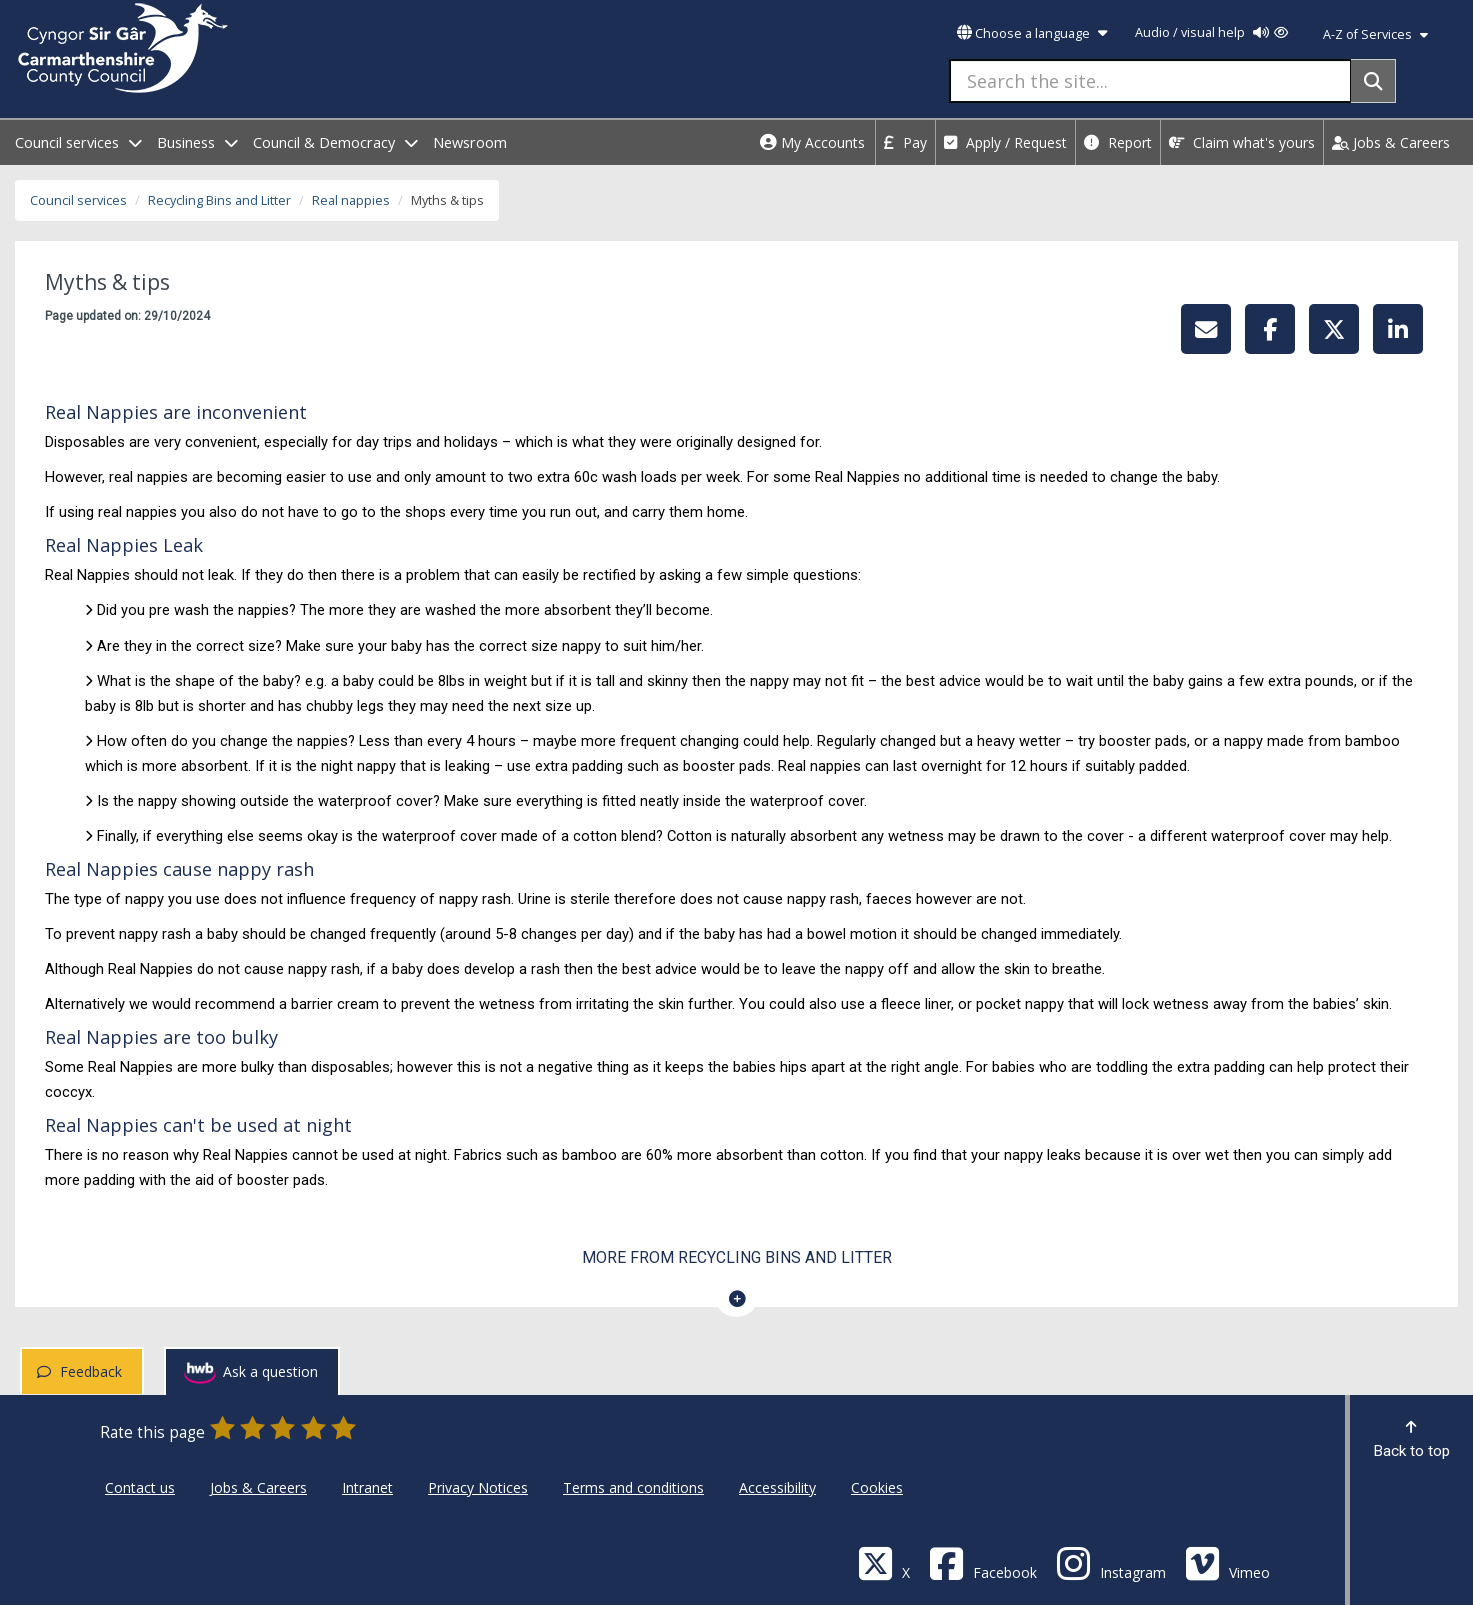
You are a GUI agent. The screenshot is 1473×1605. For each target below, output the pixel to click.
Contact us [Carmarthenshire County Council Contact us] (140, 1487)
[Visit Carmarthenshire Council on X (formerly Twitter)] (884, 1562)
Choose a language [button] (1032, 33)
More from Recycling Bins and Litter (737, 1257)
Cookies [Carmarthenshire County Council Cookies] (877, 1487)
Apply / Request (1005, 142)
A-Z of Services (1375, 34)
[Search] (1373, 81)
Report (1118, 142)
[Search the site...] (1150, 81)
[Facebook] (983, 1562)
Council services (78, 200)
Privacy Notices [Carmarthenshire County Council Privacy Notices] (478, 1487)
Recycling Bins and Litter (219, 200)
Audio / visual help (1211, 32)
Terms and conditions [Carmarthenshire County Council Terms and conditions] (633, 1487)
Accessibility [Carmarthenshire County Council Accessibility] (777, 1487)
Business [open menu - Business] (197, 142)
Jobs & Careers (1391, 142)
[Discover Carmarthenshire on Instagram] (1111, 1562)
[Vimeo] (1227, 1562)
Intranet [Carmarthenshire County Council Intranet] (367, 1487)
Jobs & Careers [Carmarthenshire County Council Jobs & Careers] (258, 1487)
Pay (905, 142)
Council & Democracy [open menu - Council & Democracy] (335, 142)
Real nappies (351, 200)
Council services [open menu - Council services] (78, 142)
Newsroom (470, 142)
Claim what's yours (1242, 142)
